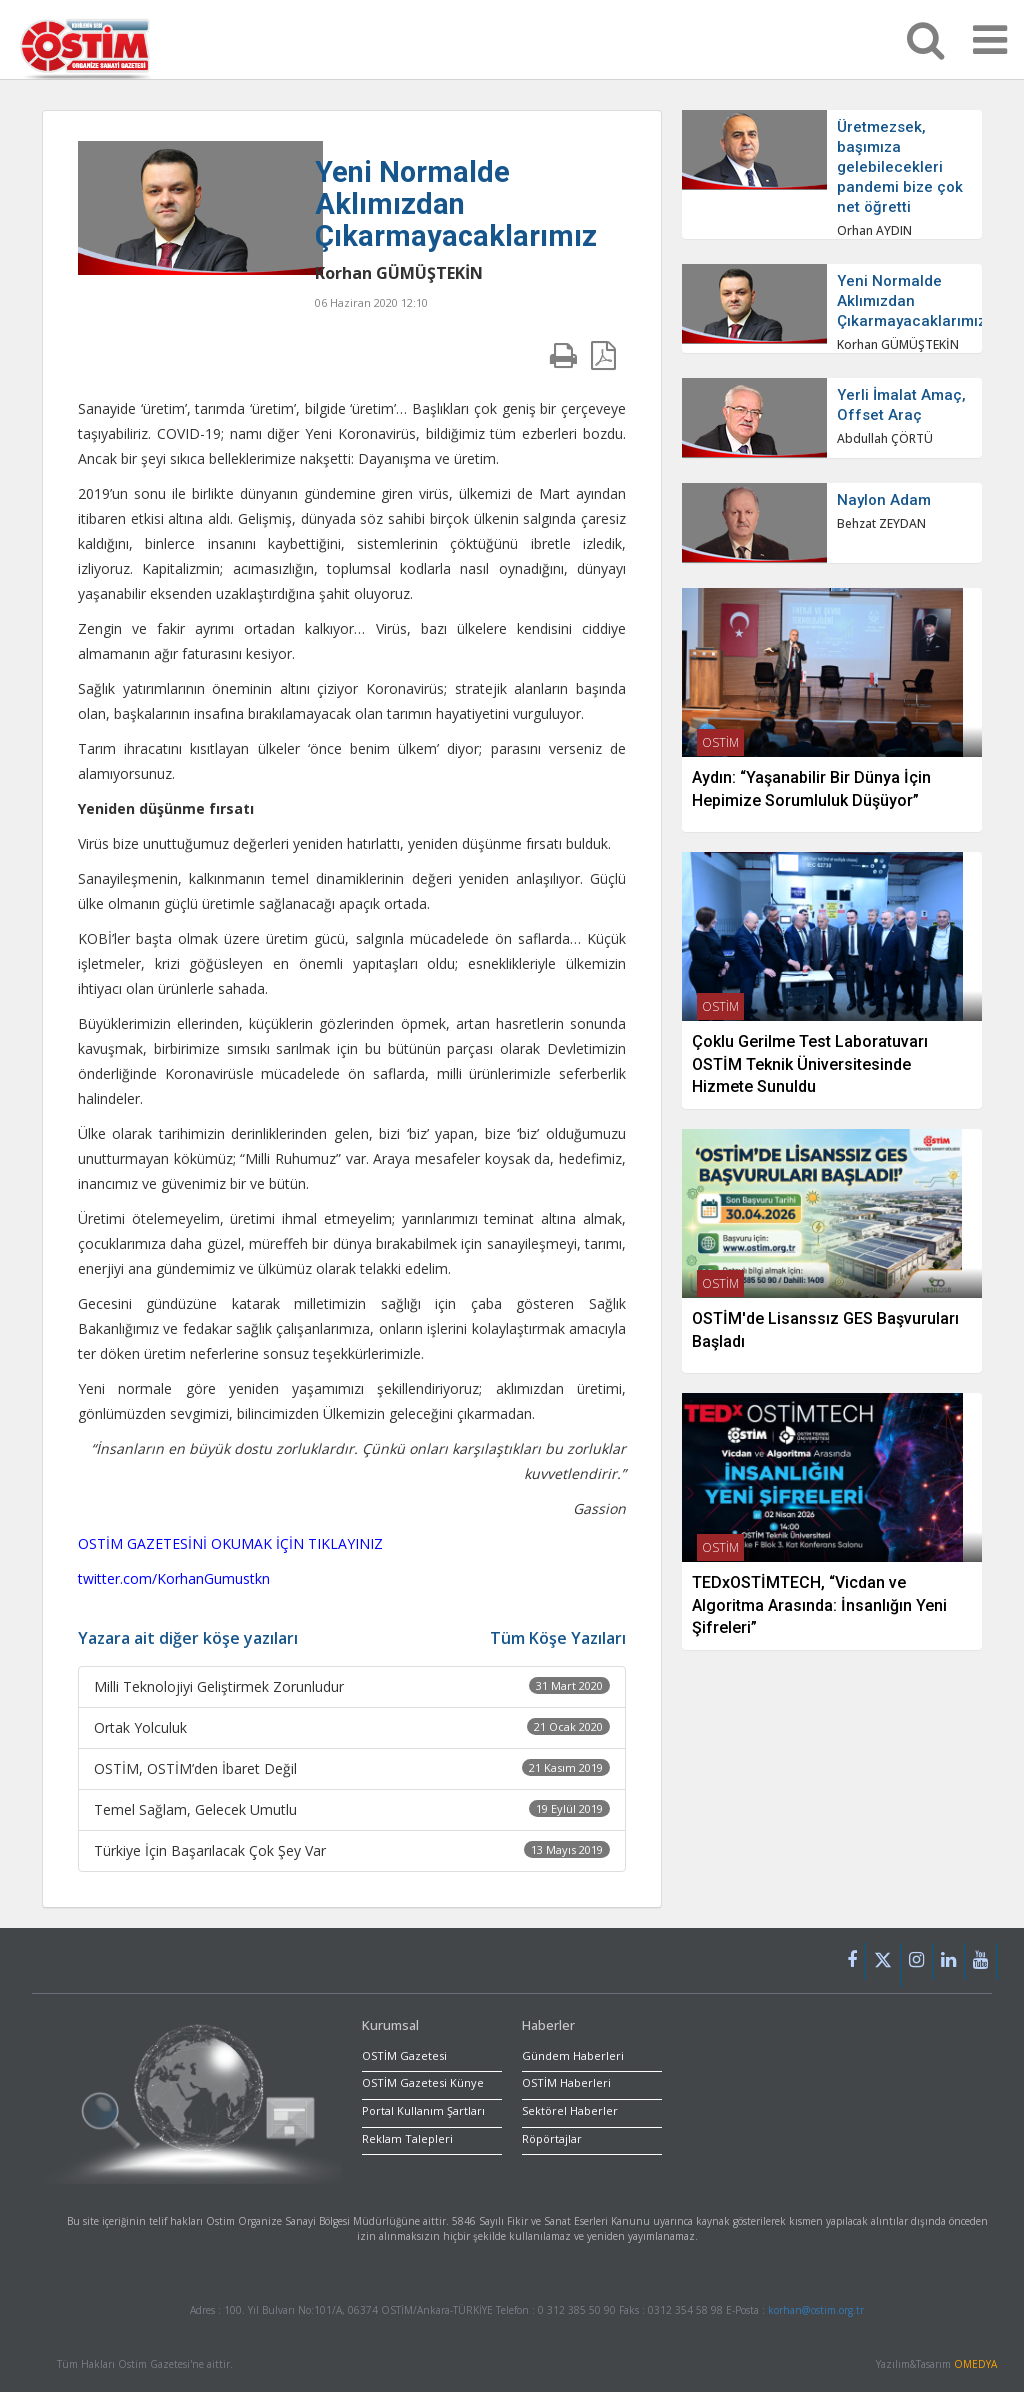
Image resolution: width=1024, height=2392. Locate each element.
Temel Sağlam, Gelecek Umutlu (352, 1809)
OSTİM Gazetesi (404, 2055)
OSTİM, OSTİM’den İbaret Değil (352, 1768)
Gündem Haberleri (573, 2055)
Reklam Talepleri (407, 2138)
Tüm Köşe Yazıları (558, 1638)
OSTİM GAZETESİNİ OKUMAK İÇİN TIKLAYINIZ (230, 1543)
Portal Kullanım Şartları (423, 2110)
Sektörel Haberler (570, 2110)
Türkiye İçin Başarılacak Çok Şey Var (352, 1850)
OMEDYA (975, 2364)
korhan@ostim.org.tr (816, 2310)
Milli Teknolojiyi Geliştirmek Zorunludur (352, 1686)
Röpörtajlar (552, 2138)
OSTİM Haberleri (566, 2082)
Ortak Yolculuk (352, 1727)
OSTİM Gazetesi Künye (423, 2082)
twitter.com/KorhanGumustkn (174, 1578)
